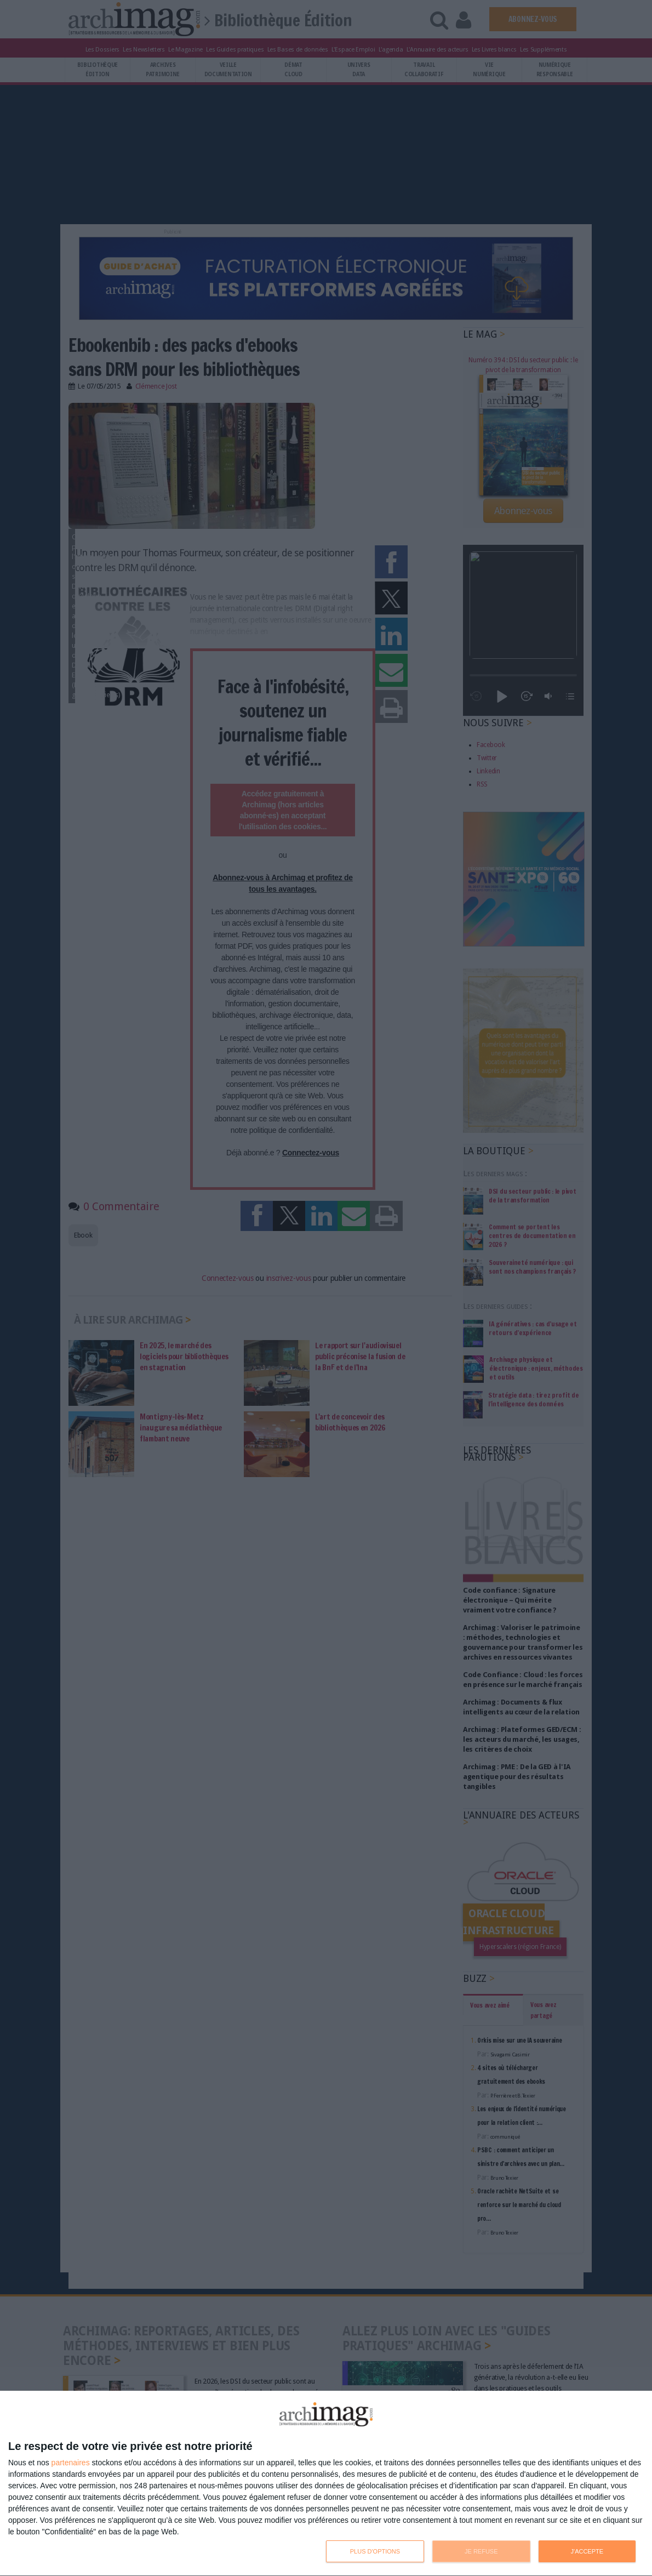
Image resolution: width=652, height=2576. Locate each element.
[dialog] (326, 2483)
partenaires (71, 2462)
